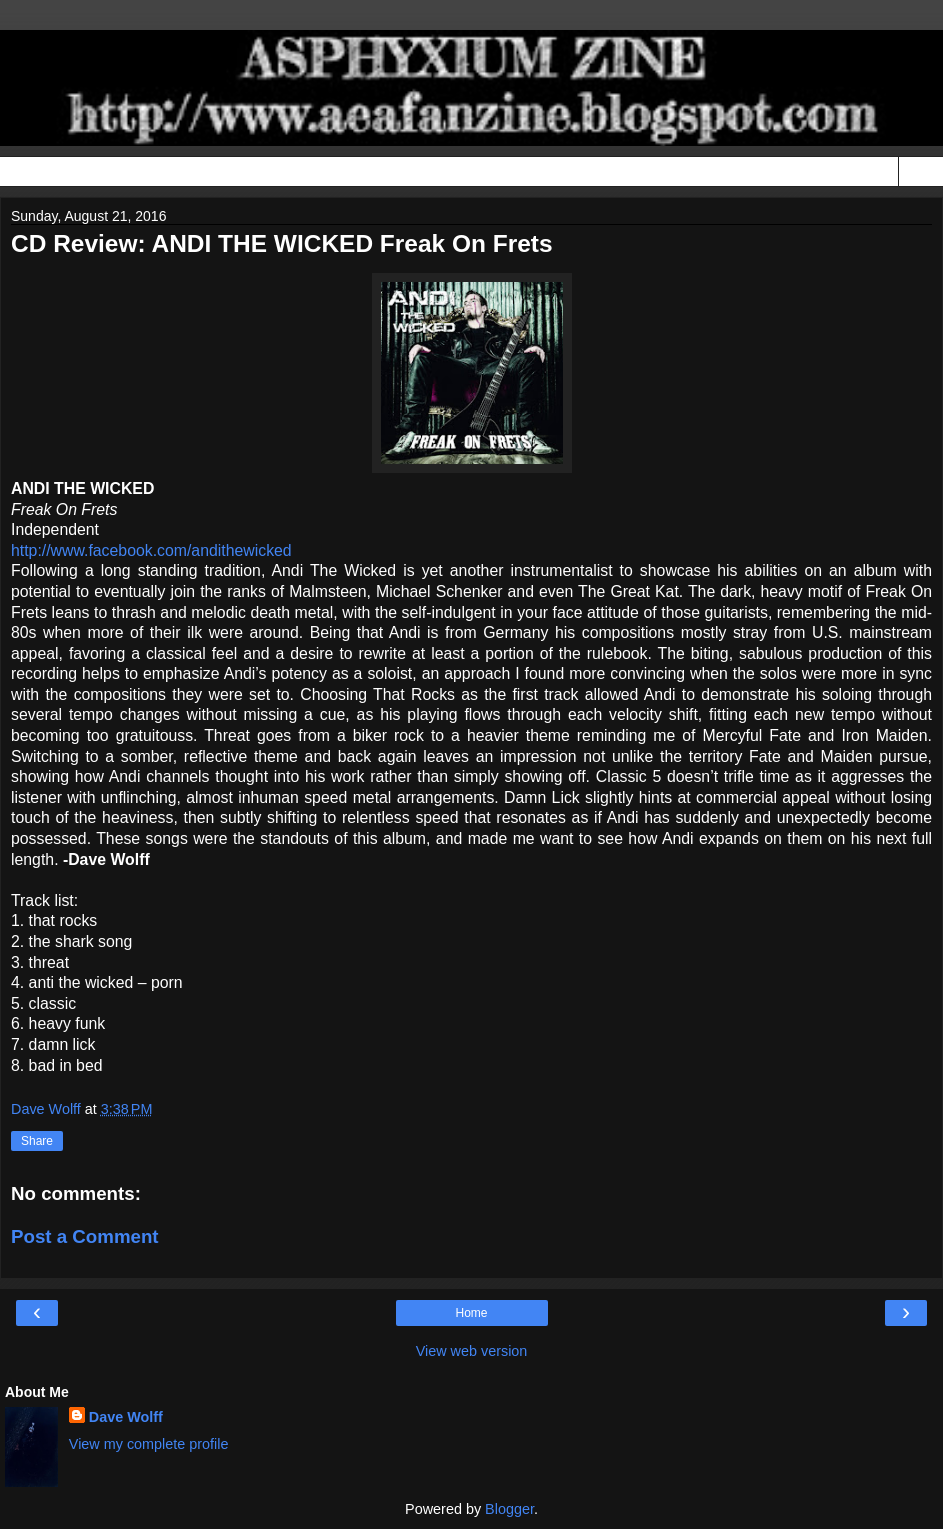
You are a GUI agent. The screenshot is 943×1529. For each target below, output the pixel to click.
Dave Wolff (126, 1417)
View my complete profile (149, 1444)
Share (37, 1141)
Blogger (509, 1509)
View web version (472, 1351)
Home (471, 1313)
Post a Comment (85, 1236)
